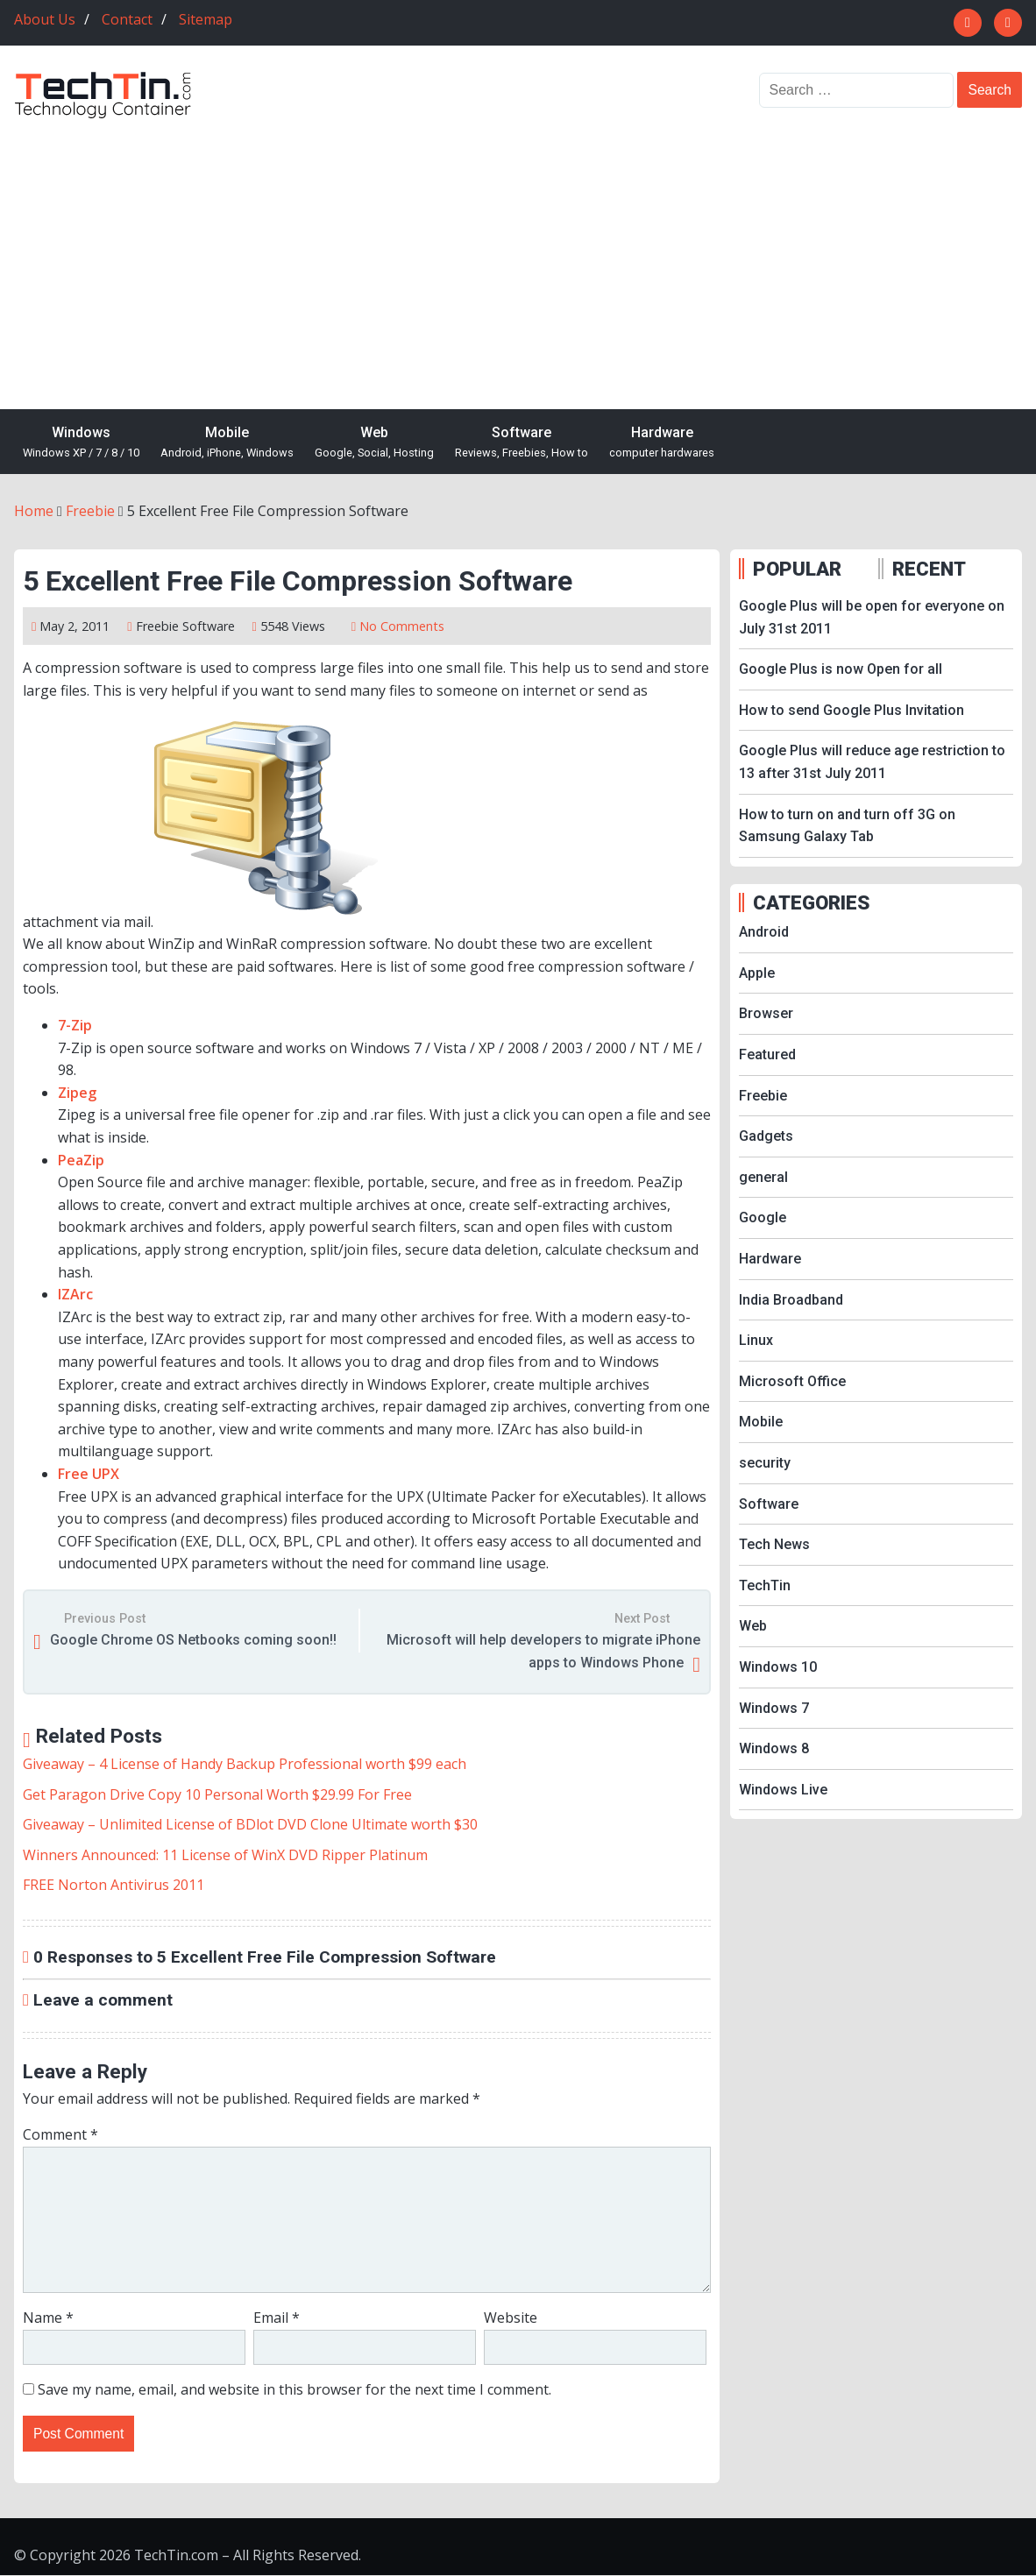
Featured (767, 1054)
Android (764, 932)
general (763, 1177)
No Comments (401, 626)
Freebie (157, 626)
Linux (756, 1340)
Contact (127, 19)
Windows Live (783, 1789)
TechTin (765, 1585)
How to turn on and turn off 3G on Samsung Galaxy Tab (847, 826)
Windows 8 (774, 1748)
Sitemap (205, 19)
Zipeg (77, 1092)
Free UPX (88, 1473)
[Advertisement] (518, 251)
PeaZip (81, 1160)
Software (521, 443)
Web (374, 443)
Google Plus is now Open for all (840, 669)
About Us (44, 19)
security (765, 1462)
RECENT (929, 568)
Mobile (227, 443)
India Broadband (791, 1300)
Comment (60, 2134)
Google (762, 1217)
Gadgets (766, 1136)
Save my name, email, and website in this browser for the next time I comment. (294, 2389)
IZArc (75, 1294)
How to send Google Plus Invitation (851, 710)
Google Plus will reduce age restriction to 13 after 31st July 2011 (872, 762)
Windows (81, 443)
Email (276, 2317)
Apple (757, 973)
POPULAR (797, 568)
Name (48, 2317)
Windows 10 (778, 1667)
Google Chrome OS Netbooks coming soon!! (193, 1639)
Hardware (661, 443)
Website (510, 2317)
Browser (766, 1013)
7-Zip (75, 1025)
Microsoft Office (792, 1381)
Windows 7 (774, 1708)
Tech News (774, 1544)
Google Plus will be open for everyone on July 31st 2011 (871, 617)
